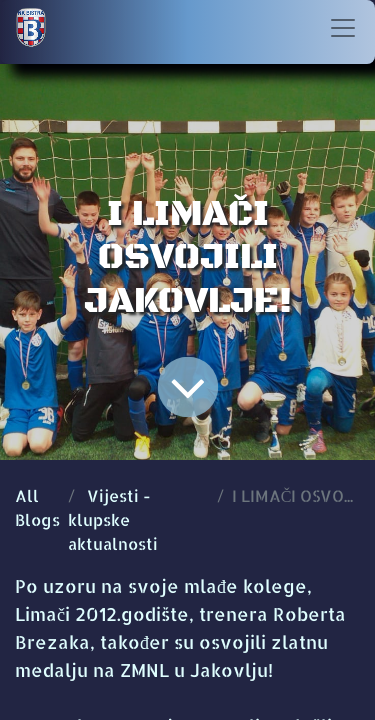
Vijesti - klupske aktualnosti (113, 519)
